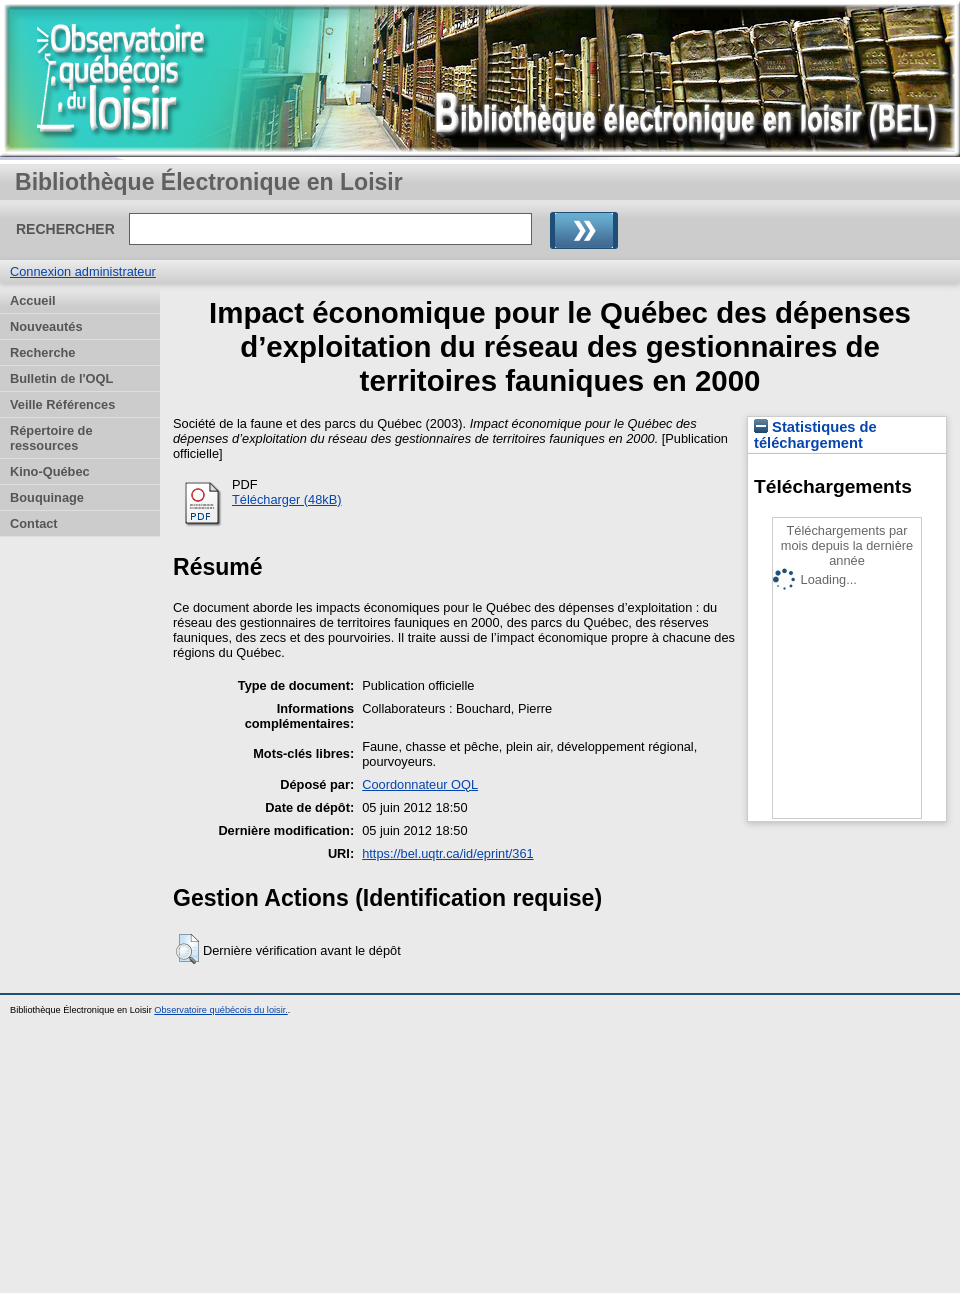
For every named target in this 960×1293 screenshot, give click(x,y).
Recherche (42, 352)
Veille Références (62, 404)
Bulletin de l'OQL (61, 378)
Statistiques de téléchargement (815, 435)
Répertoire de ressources (51, 438)
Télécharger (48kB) (287, 499)
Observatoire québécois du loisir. (221, 1010)
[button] (187, 949)
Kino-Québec (50, 471)
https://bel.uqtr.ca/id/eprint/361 (447, 853)
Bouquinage (47, 497)
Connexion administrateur (83, 271)
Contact (34, 523)
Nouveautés (46, 326)
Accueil (33, 300)
